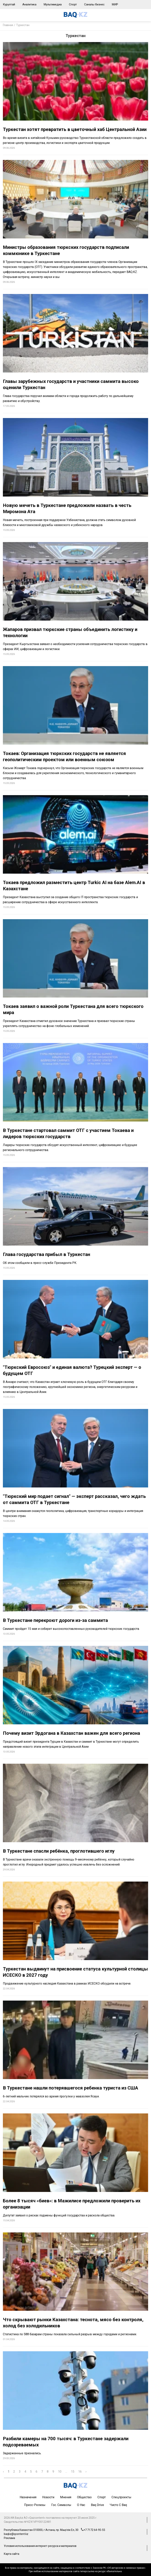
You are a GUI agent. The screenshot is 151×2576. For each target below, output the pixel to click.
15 (72, 2471)
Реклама (9, 2538)
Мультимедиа (53, 4)
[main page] (75, 17)
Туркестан (22, 25)
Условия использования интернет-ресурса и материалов (40, 2545)
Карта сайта (11, 2553)
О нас (81, 2505)
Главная (8, 25)
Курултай (9, 4)
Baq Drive (97, 2505)
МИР (115, 4)
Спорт (73, 4)
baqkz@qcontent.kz (16, 2533)
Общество (84, 2497)
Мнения (65, 2497)
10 (59, 2471)
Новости (48, 2497)
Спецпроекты (121, 2497)
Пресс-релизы (34, 2505)
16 (80, 2471)
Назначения (28, 2497)
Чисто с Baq (118, 2505)
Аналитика (29, 4)
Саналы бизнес (94, 4)
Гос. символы (61, 2505)
